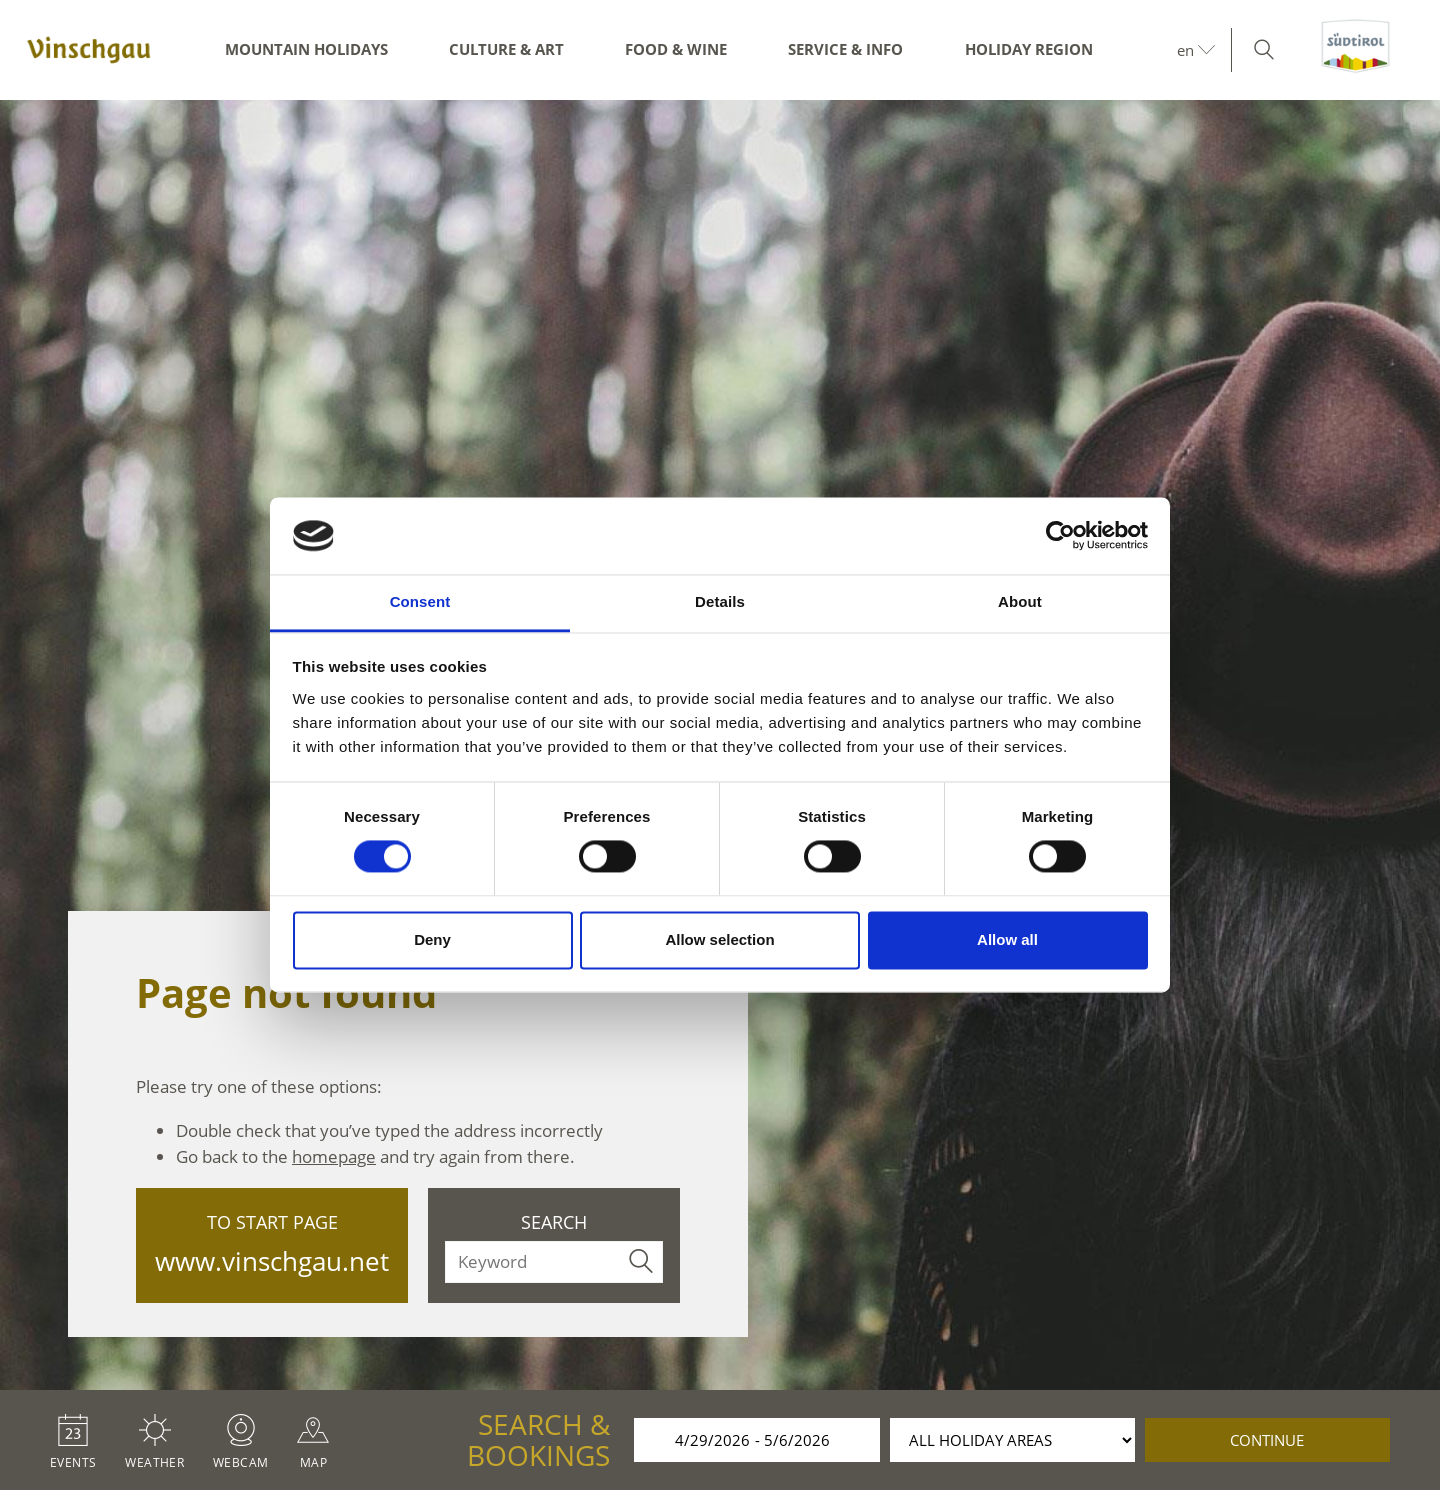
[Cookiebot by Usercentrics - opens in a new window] (1060, 536)
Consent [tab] (420, 601)
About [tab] (1020, 601)
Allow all (1007, 939)
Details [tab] (720, 601)
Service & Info (845, 49)
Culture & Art (506, 49)
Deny (432, 939)
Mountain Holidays (306, 49)
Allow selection (719, 939)
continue (1267, 1440)
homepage (334, 1156)
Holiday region (1029, 49)
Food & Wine (676, 49)
